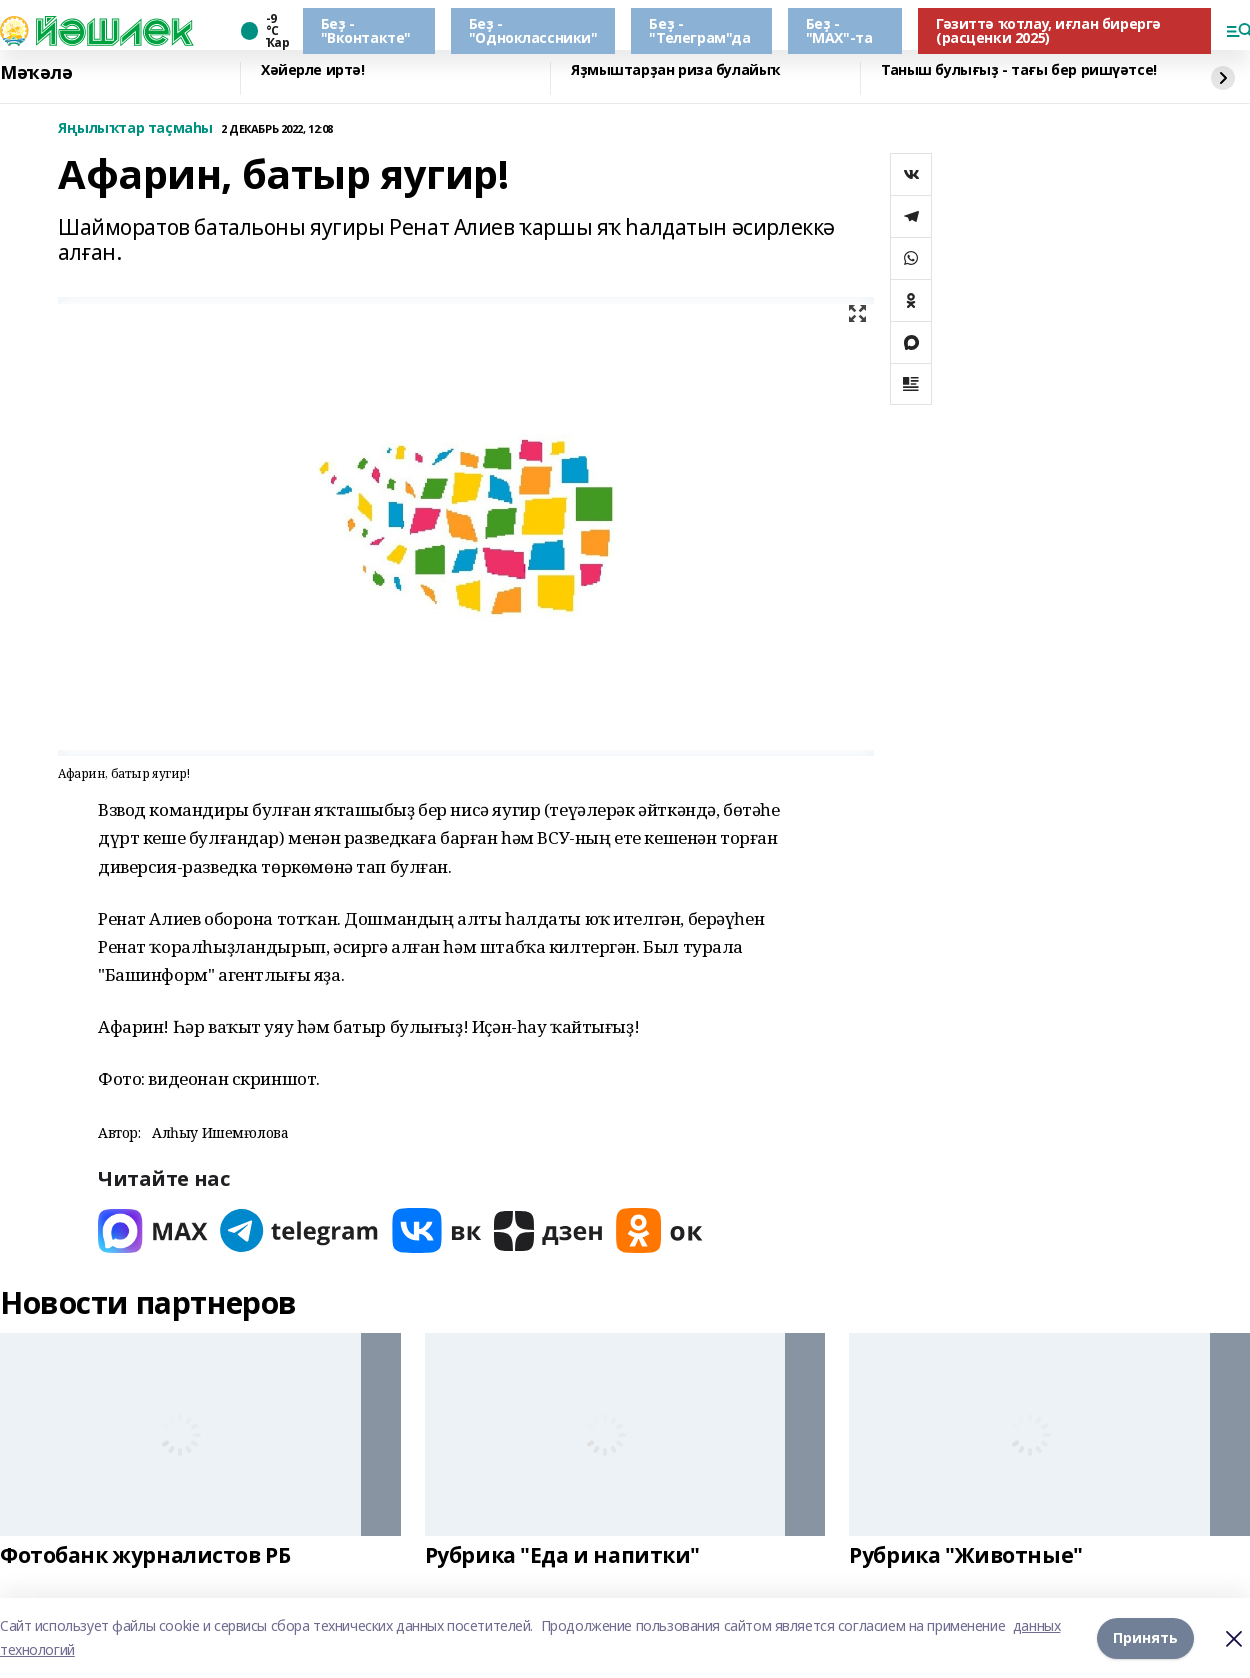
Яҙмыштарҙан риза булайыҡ (675, 70)
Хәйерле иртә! (313, 70)
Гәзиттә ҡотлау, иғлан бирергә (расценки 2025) (1048, 30)
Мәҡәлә (36, 73)
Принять (1145, 1637)
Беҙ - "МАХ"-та (839, 30)
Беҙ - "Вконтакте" (366, 30)
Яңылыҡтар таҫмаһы (135, 128)
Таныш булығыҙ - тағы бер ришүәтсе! (1019, 70)
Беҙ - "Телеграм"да (699, 30)
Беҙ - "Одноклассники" (533, 30)
